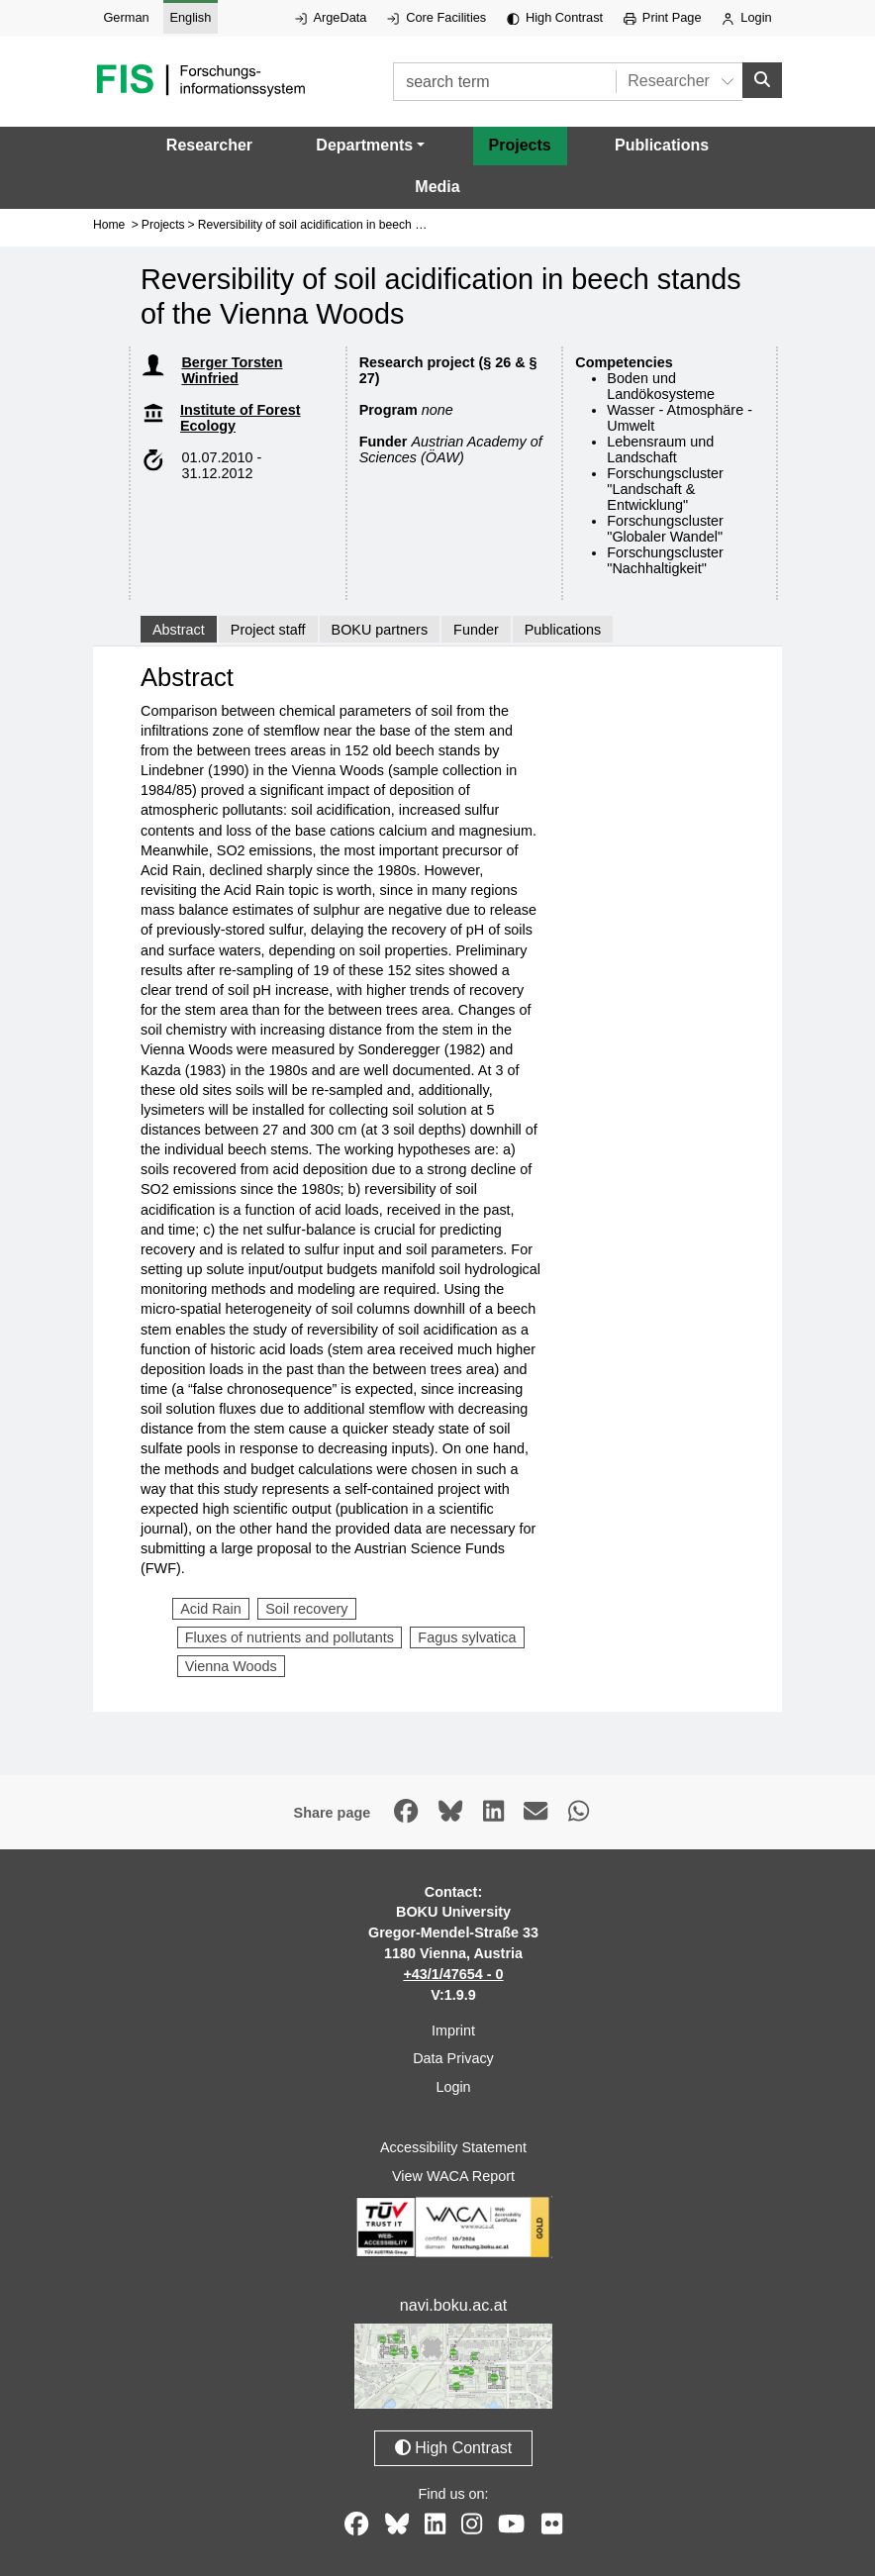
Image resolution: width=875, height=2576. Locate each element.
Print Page (663, 17)
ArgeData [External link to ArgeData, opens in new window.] (330, 17)
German (125, 17)
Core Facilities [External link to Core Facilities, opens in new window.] (436, 17)
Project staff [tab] (268, 629)
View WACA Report (453, 2176)
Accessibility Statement (453, 2147)
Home (109, 225)
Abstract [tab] (178, 629)
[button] (370, 145)
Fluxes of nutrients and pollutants (289, 1637)
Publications (662, 145)
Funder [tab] (476, 629)
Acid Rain (211, 1609)
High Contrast (555, 17)
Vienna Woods (231, 1666)
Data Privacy (453, 2058)
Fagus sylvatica (467, 1637)
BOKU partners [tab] (380, 629)
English (190, 17)
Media (437, 186)
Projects (520, 145)
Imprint (453, 2029)
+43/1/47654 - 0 (453, 1974)
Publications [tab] (563, 629)
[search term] (504, 81)
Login (746, 17)
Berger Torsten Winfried (231, 370)
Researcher (209, 145)
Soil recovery (306, 1609)
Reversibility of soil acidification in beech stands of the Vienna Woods (381, 225)
